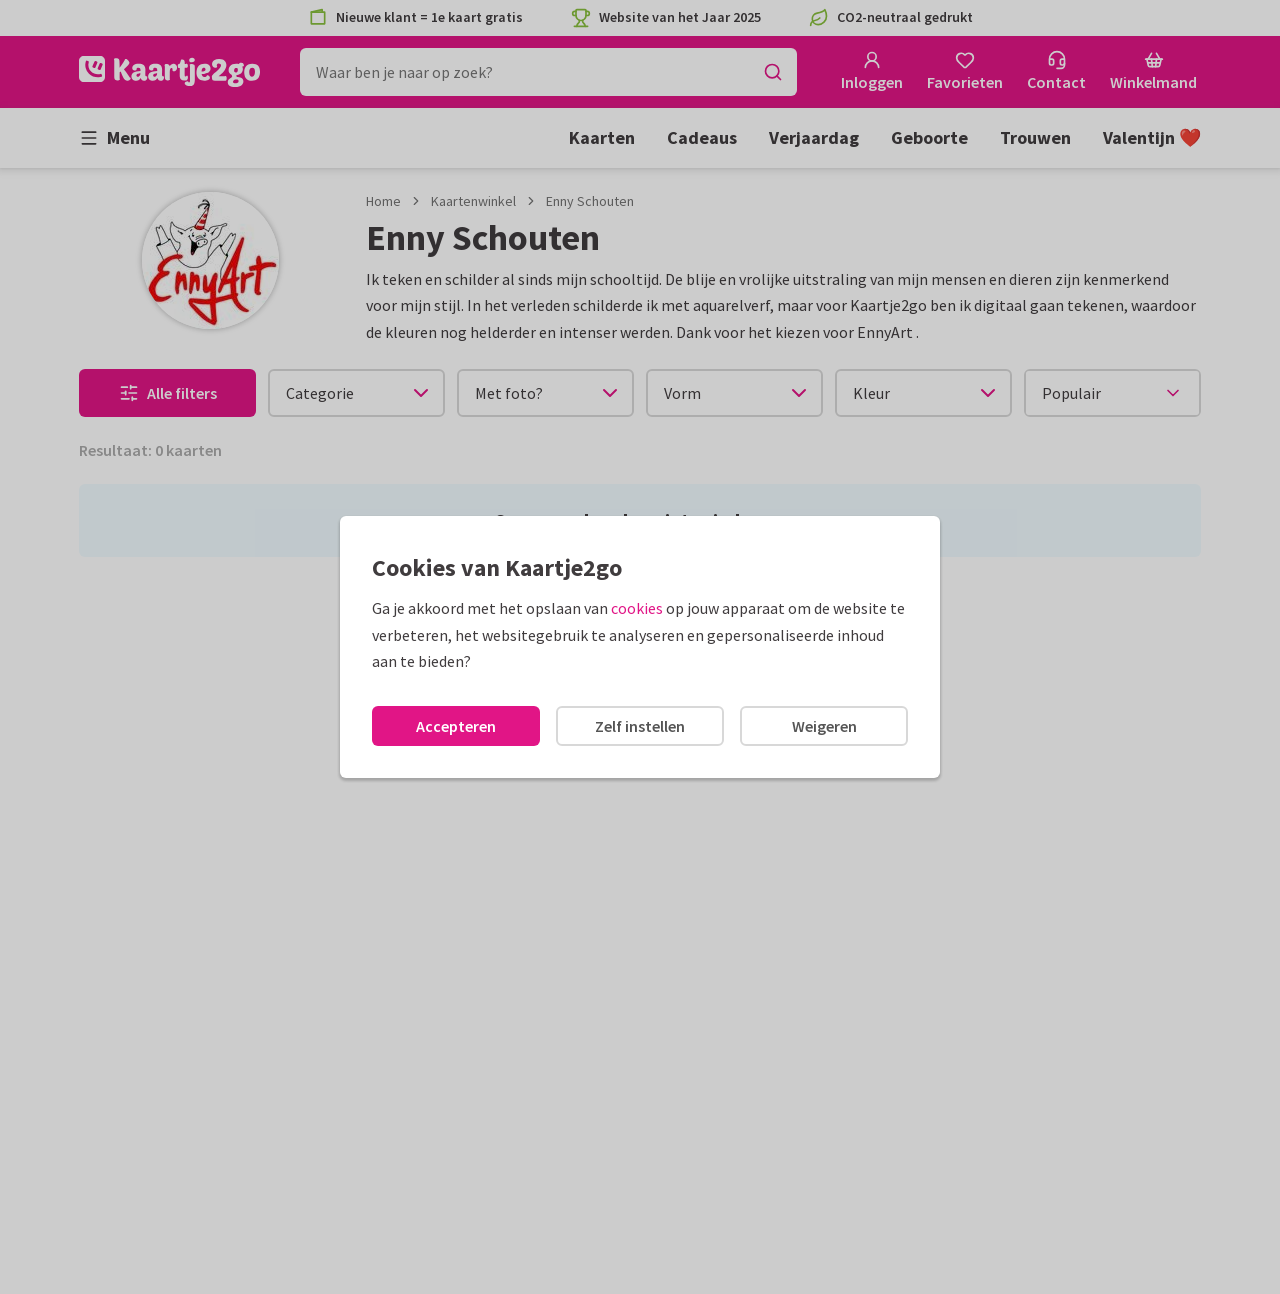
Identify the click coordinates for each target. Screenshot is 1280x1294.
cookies (637, 608)
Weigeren (824, 726)
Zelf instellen (640, 726)
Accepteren (456, 726)
